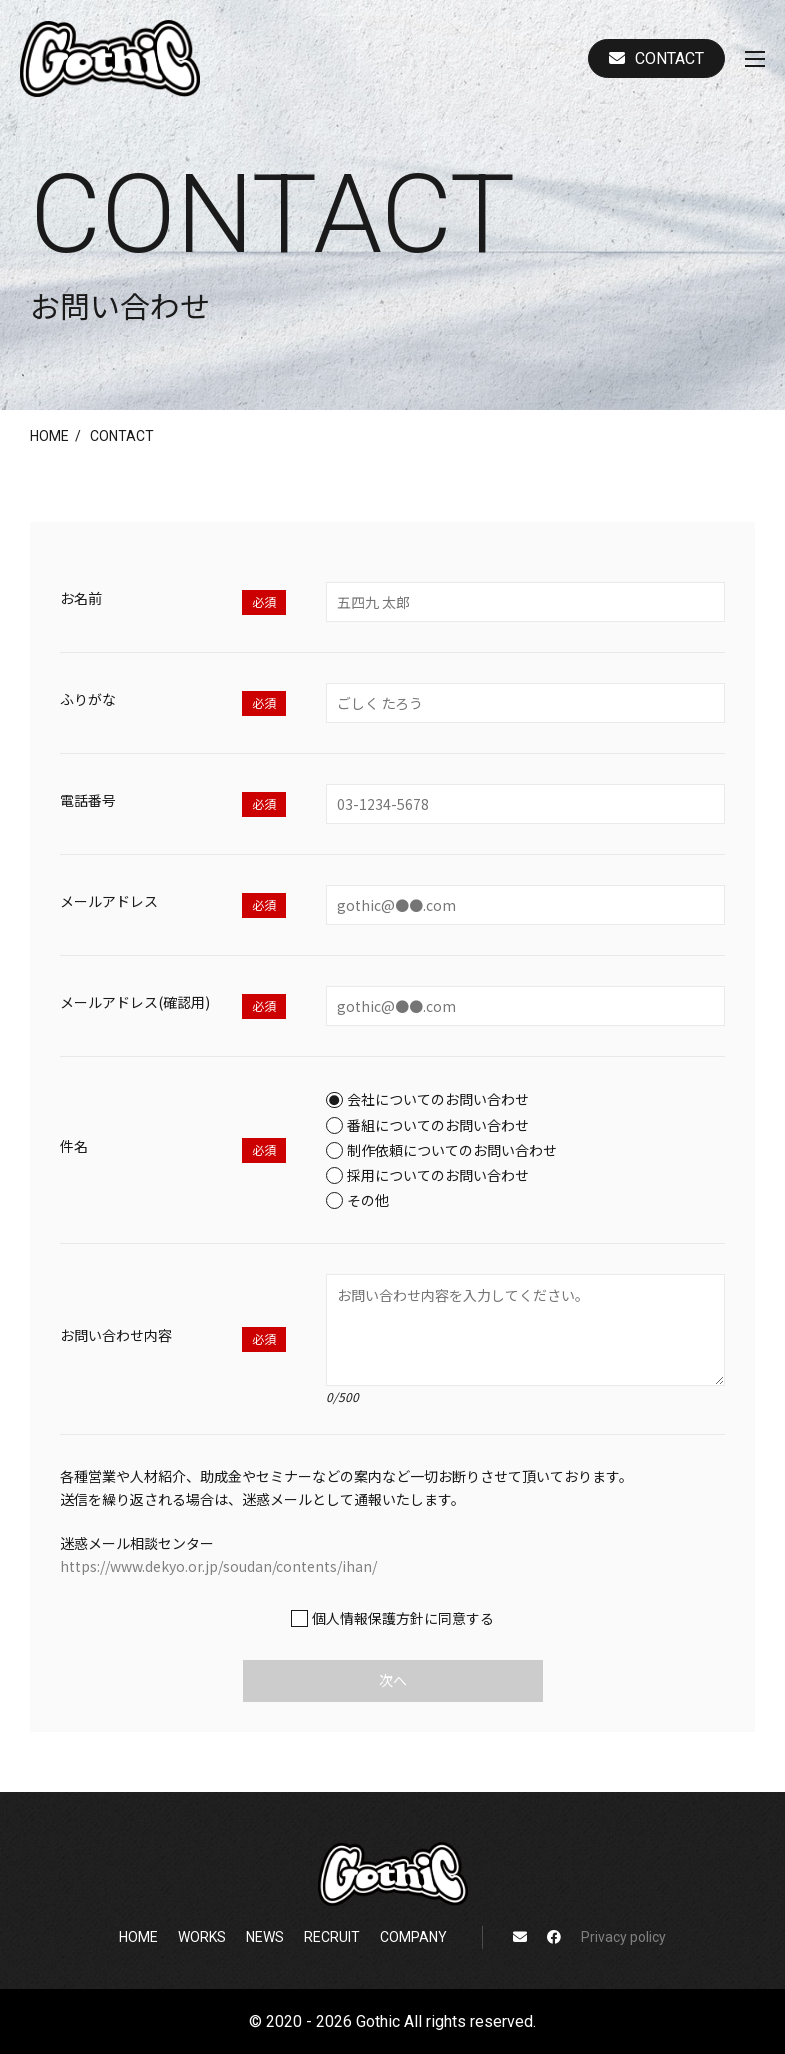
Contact (656, 58)
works (202, 1937)
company (413, 1937)
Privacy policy (623, 1937)
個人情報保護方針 (368, 1618)
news (265, 1937)
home (49, 436)
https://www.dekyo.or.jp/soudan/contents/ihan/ (218, 1566)
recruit (332, 1937)
